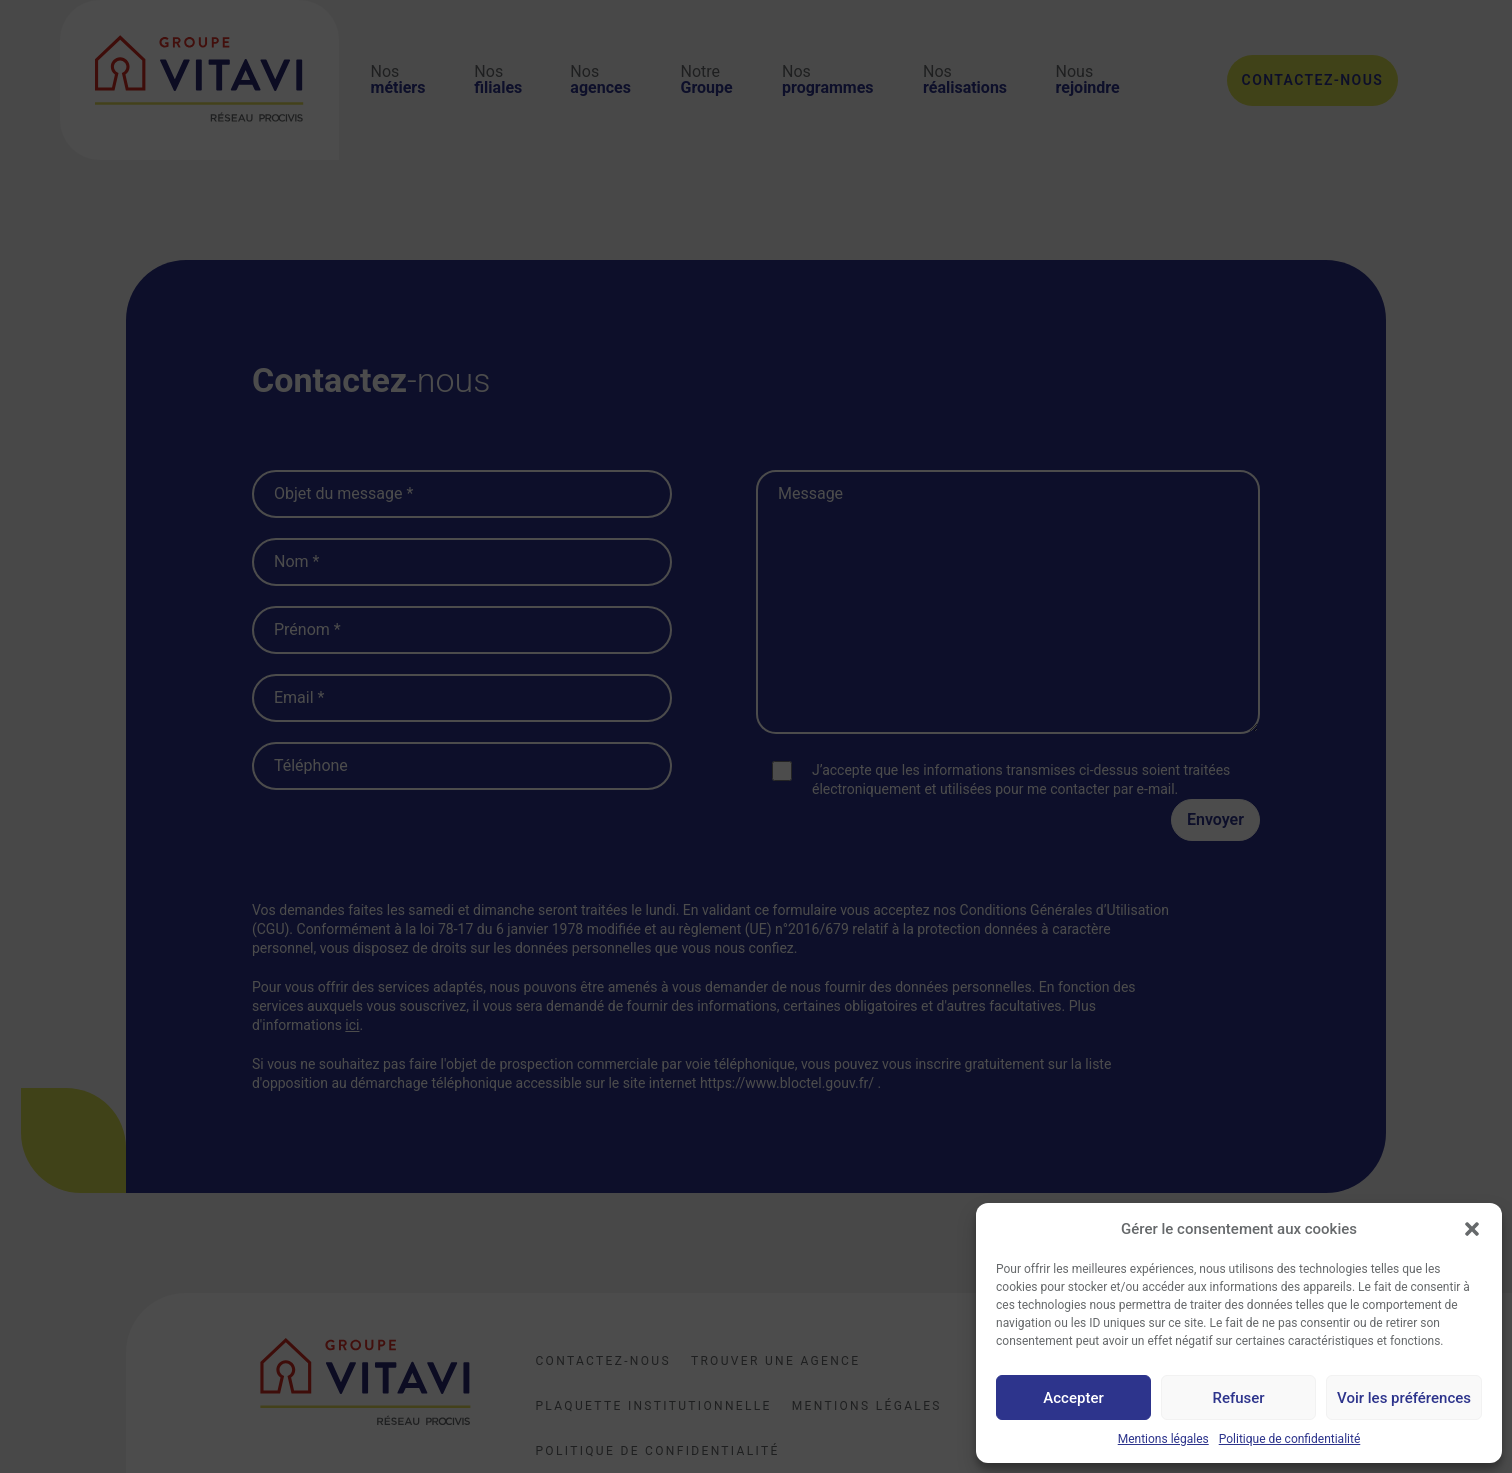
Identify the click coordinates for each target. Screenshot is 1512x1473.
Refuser (1238, 1398)
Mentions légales (1163, 1439)
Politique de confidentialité (1290, 1439)
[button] (1472, 1229)
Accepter (1073, 1398)
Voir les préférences (1404, 1398)
